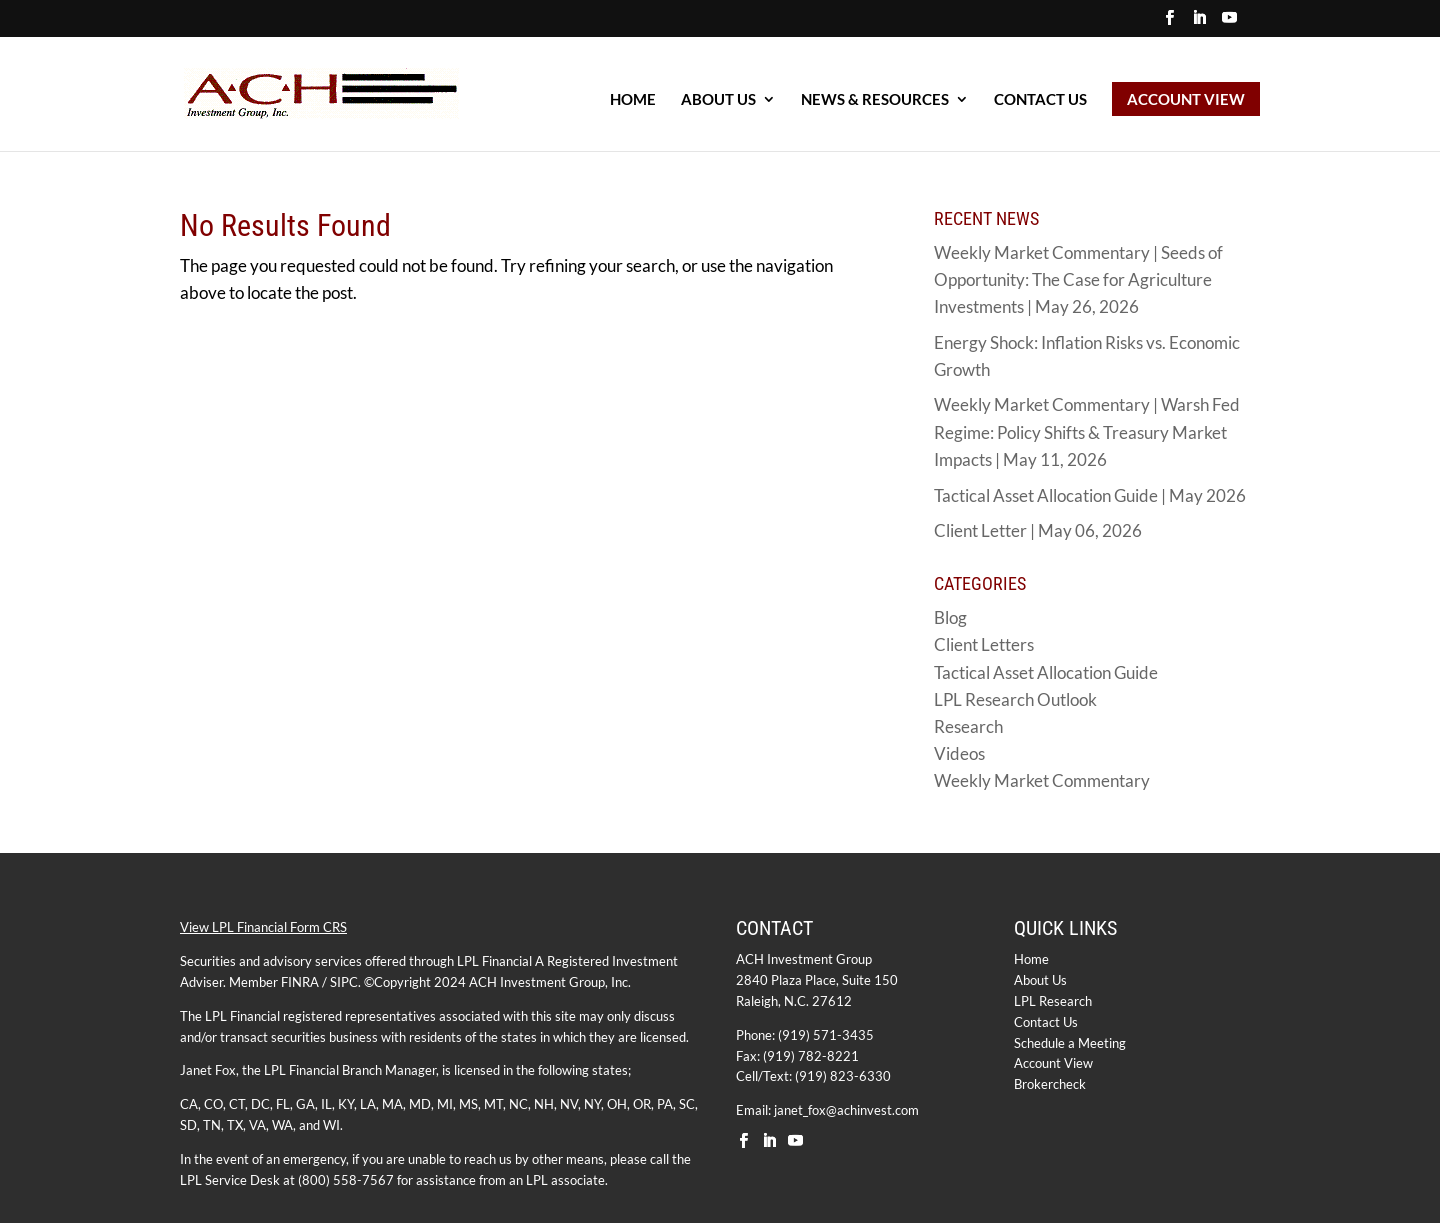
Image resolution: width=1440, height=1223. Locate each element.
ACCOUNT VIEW (1186, 99)
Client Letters (984, 644)
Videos (959, 753)
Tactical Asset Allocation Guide (1046, 672)
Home (1031, 959)
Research (968, 726)
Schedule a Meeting (1070, 1043)
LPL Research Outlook (1015, 699)
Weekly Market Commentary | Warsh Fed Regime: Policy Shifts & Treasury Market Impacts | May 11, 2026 (1087, 431)
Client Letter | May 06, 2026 (1038, 530)
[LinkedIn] (1199, 23)
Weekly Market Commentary (1042, 780)
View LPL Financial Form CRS (263, 927)
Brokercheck (1050, 1084)
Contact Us (1040, 100)
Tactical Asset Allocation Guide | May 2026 (1090, 495)
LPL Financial (494, 961)
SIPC (344, 982)
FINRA (300, 982)
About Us (1040, 980)
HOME (633, 100)
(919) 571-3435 (826, 1035)
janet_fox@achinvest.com (846, 1110)
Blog (950, 617)
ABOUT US (718, 100)
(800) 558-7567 (346, 1180)
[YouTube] (1229, 23)
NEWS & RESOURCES (875, 100)
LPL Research (1053, 1001)
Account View (1053, 1063)
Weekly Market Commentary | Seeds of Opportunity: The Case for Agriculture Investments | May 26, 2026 (1078, 279)
